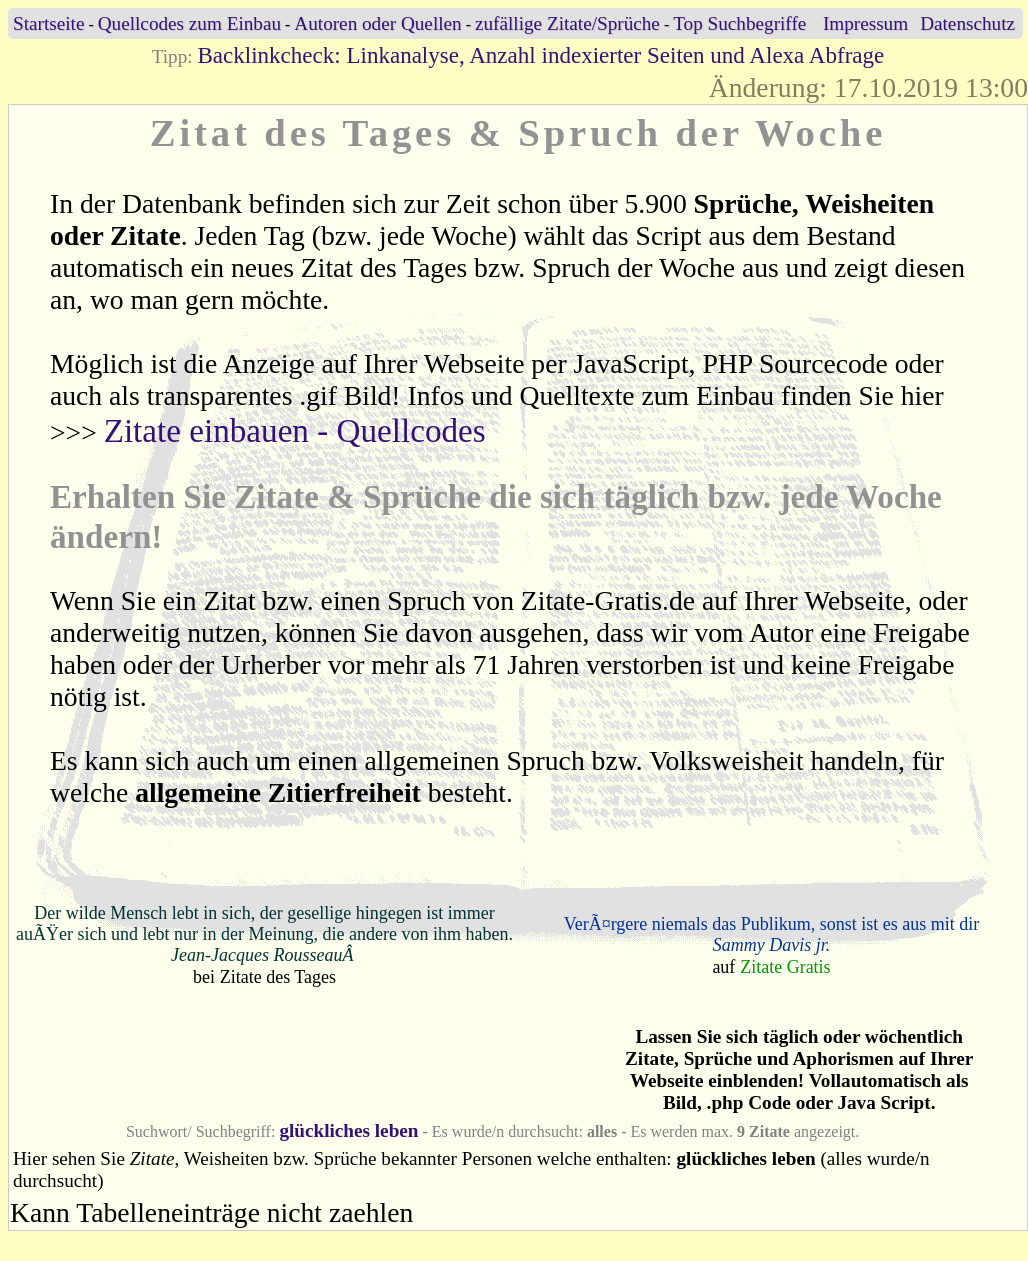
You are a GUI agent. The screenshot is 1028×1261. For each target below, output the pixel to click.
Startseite (48, 23)
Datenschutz (967, 23)
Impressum (865, 23)
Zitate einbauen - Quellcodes (295, 430)
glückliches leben (348, 1130)
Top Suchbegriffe (739, 23)
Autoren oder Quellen (377, 23)
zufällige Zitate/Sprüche (567, 23)
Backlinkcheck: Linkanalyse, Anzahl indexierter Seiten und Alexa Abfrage (540, 55)
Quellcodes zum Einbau (189, 23)
